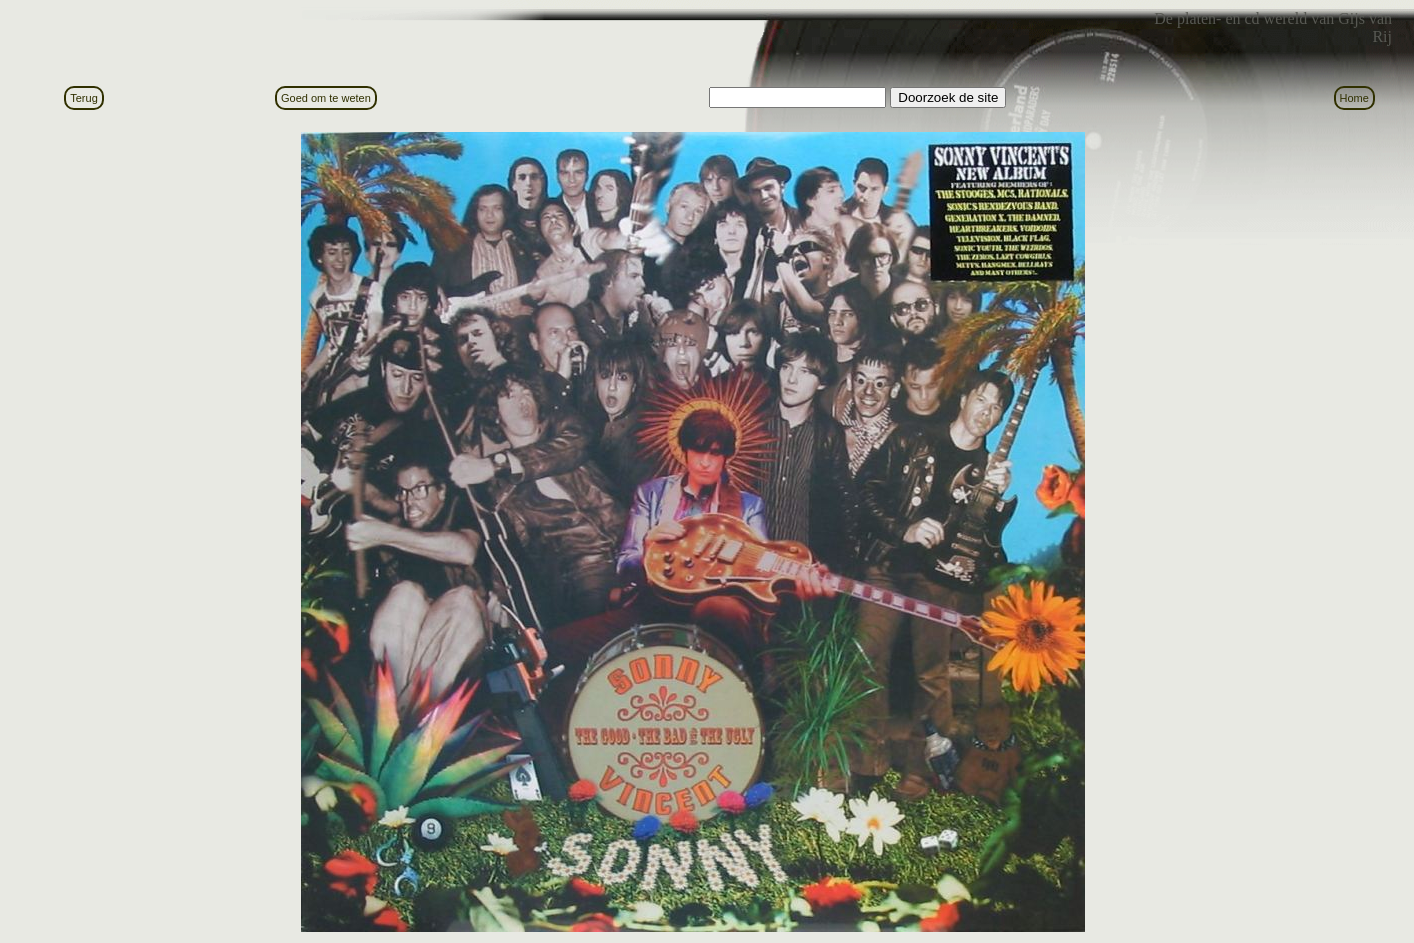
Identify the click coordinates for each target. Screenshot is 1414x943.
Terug (84, 98)
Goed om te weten (326, 98)
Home (1354, 98)
